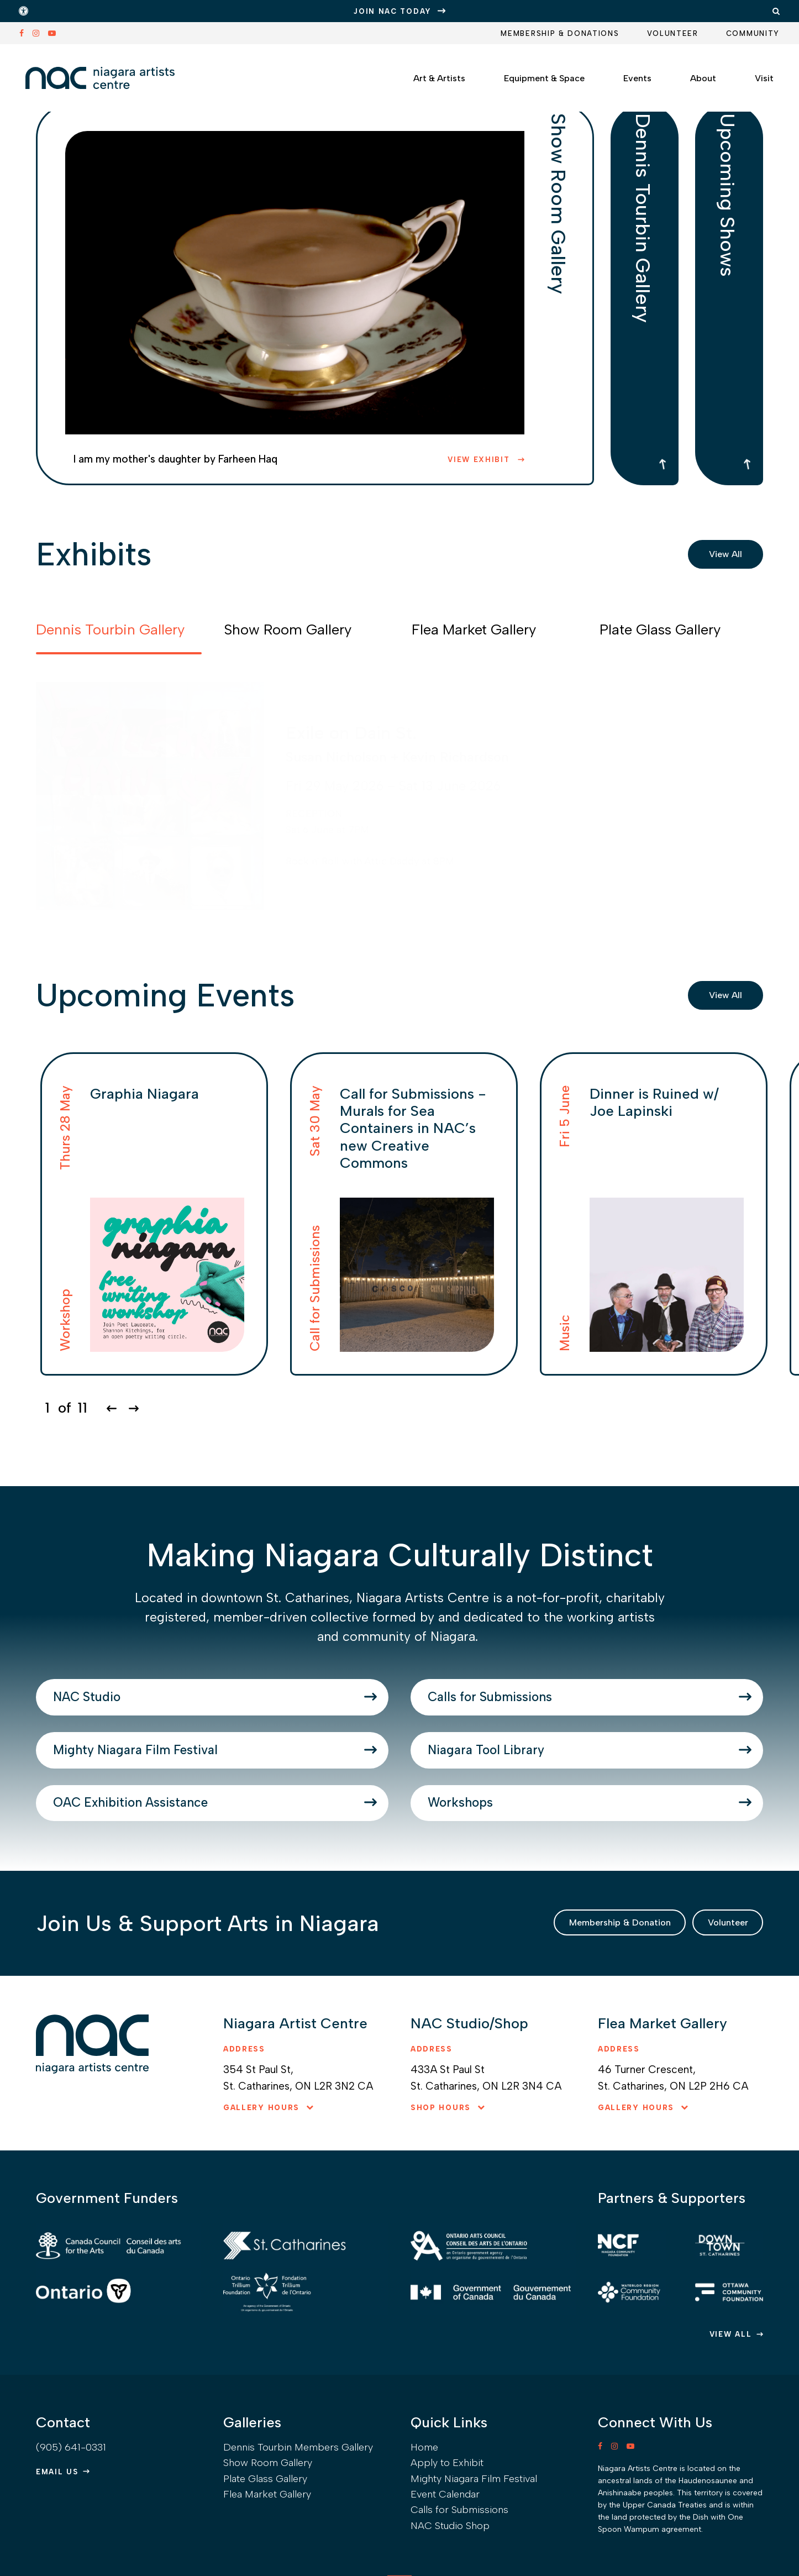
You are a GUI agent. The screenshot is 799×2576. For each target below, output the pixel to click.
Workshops (496, 1861)
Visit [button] (751, 74)
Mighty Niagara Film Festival (201, 1785)
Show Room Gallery (267, 2528)
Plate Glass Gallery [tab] (660, 629)
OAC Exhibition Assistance (194, 1861)
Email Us (57, 2537)
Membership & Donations (560, 33)
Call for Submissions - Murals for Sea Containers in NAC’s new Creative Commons (413, 1128)
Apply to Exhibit (447, 2528)
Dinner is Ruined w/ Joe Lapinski (654, 1102)
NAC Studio (123, 1708)
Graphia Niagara (144, 1094)
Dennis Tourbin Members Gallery (298, 2512)
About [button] (690, 74)
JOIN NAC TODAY (393, 11)
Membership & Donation (570, 1995)
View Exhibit (480, 459)
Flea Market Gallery (267, 2559)
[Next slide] (133, 1408)
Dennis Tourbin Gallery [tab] (645, 268)
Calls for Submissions (544, 1708)
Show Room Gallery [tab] (560, 248)
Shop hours (441, 2184)
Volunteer (672, 33)
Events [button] (624, 74)
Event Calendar (445, 2559)
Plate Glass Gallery (265, 2544)
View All (719, 554)
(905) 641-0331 (71, 2512)
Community (753, 33)
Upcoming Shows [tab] (729, 236)
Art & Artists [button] (426, 74)
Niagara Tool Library (536, 1785)
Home (424, 2512)
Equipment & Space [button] (531, 74)
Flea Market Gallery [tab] (474, 629)
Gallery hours (261, 2184)
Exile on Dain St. (351, 732)
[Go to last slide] (111, 1408)
